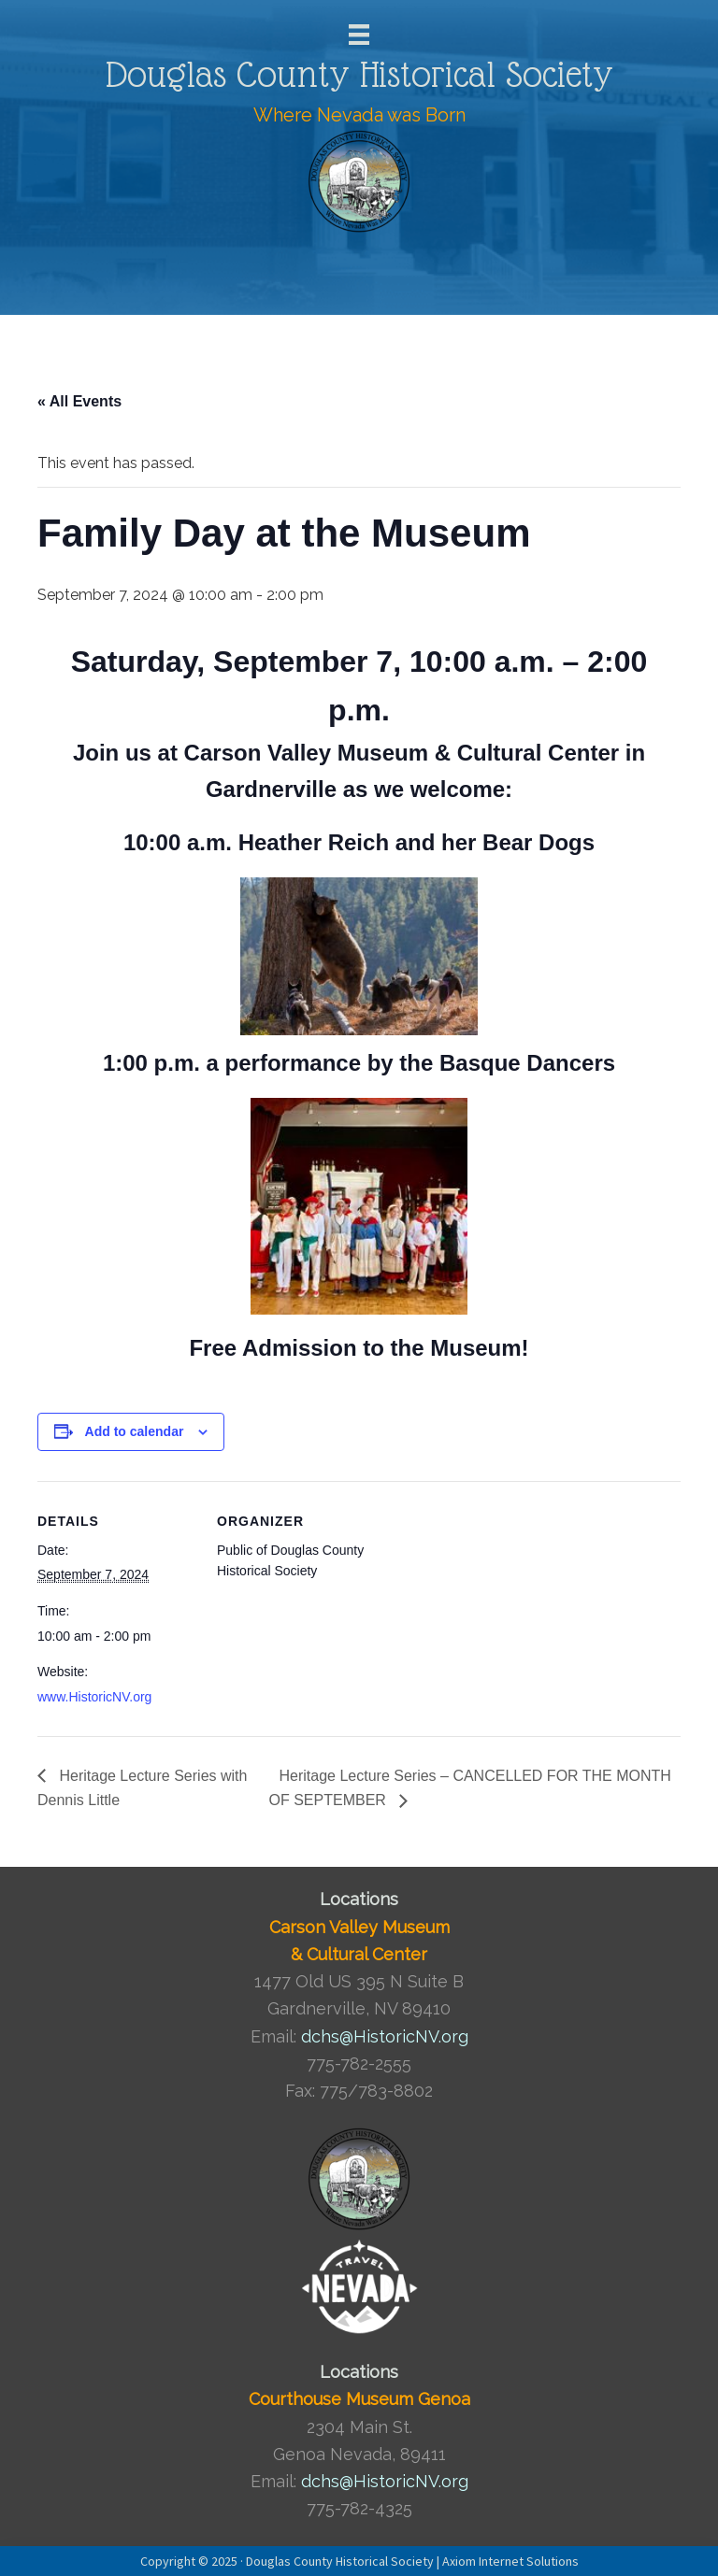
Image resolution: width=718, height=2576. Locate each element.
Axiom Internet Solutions (510, 2561)
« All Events (79, 401)
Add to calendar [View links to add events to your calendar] (134, 1431)
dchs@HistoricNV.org (384, 2036)
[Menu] (359, 34)
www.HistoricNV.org (94, 1696)
